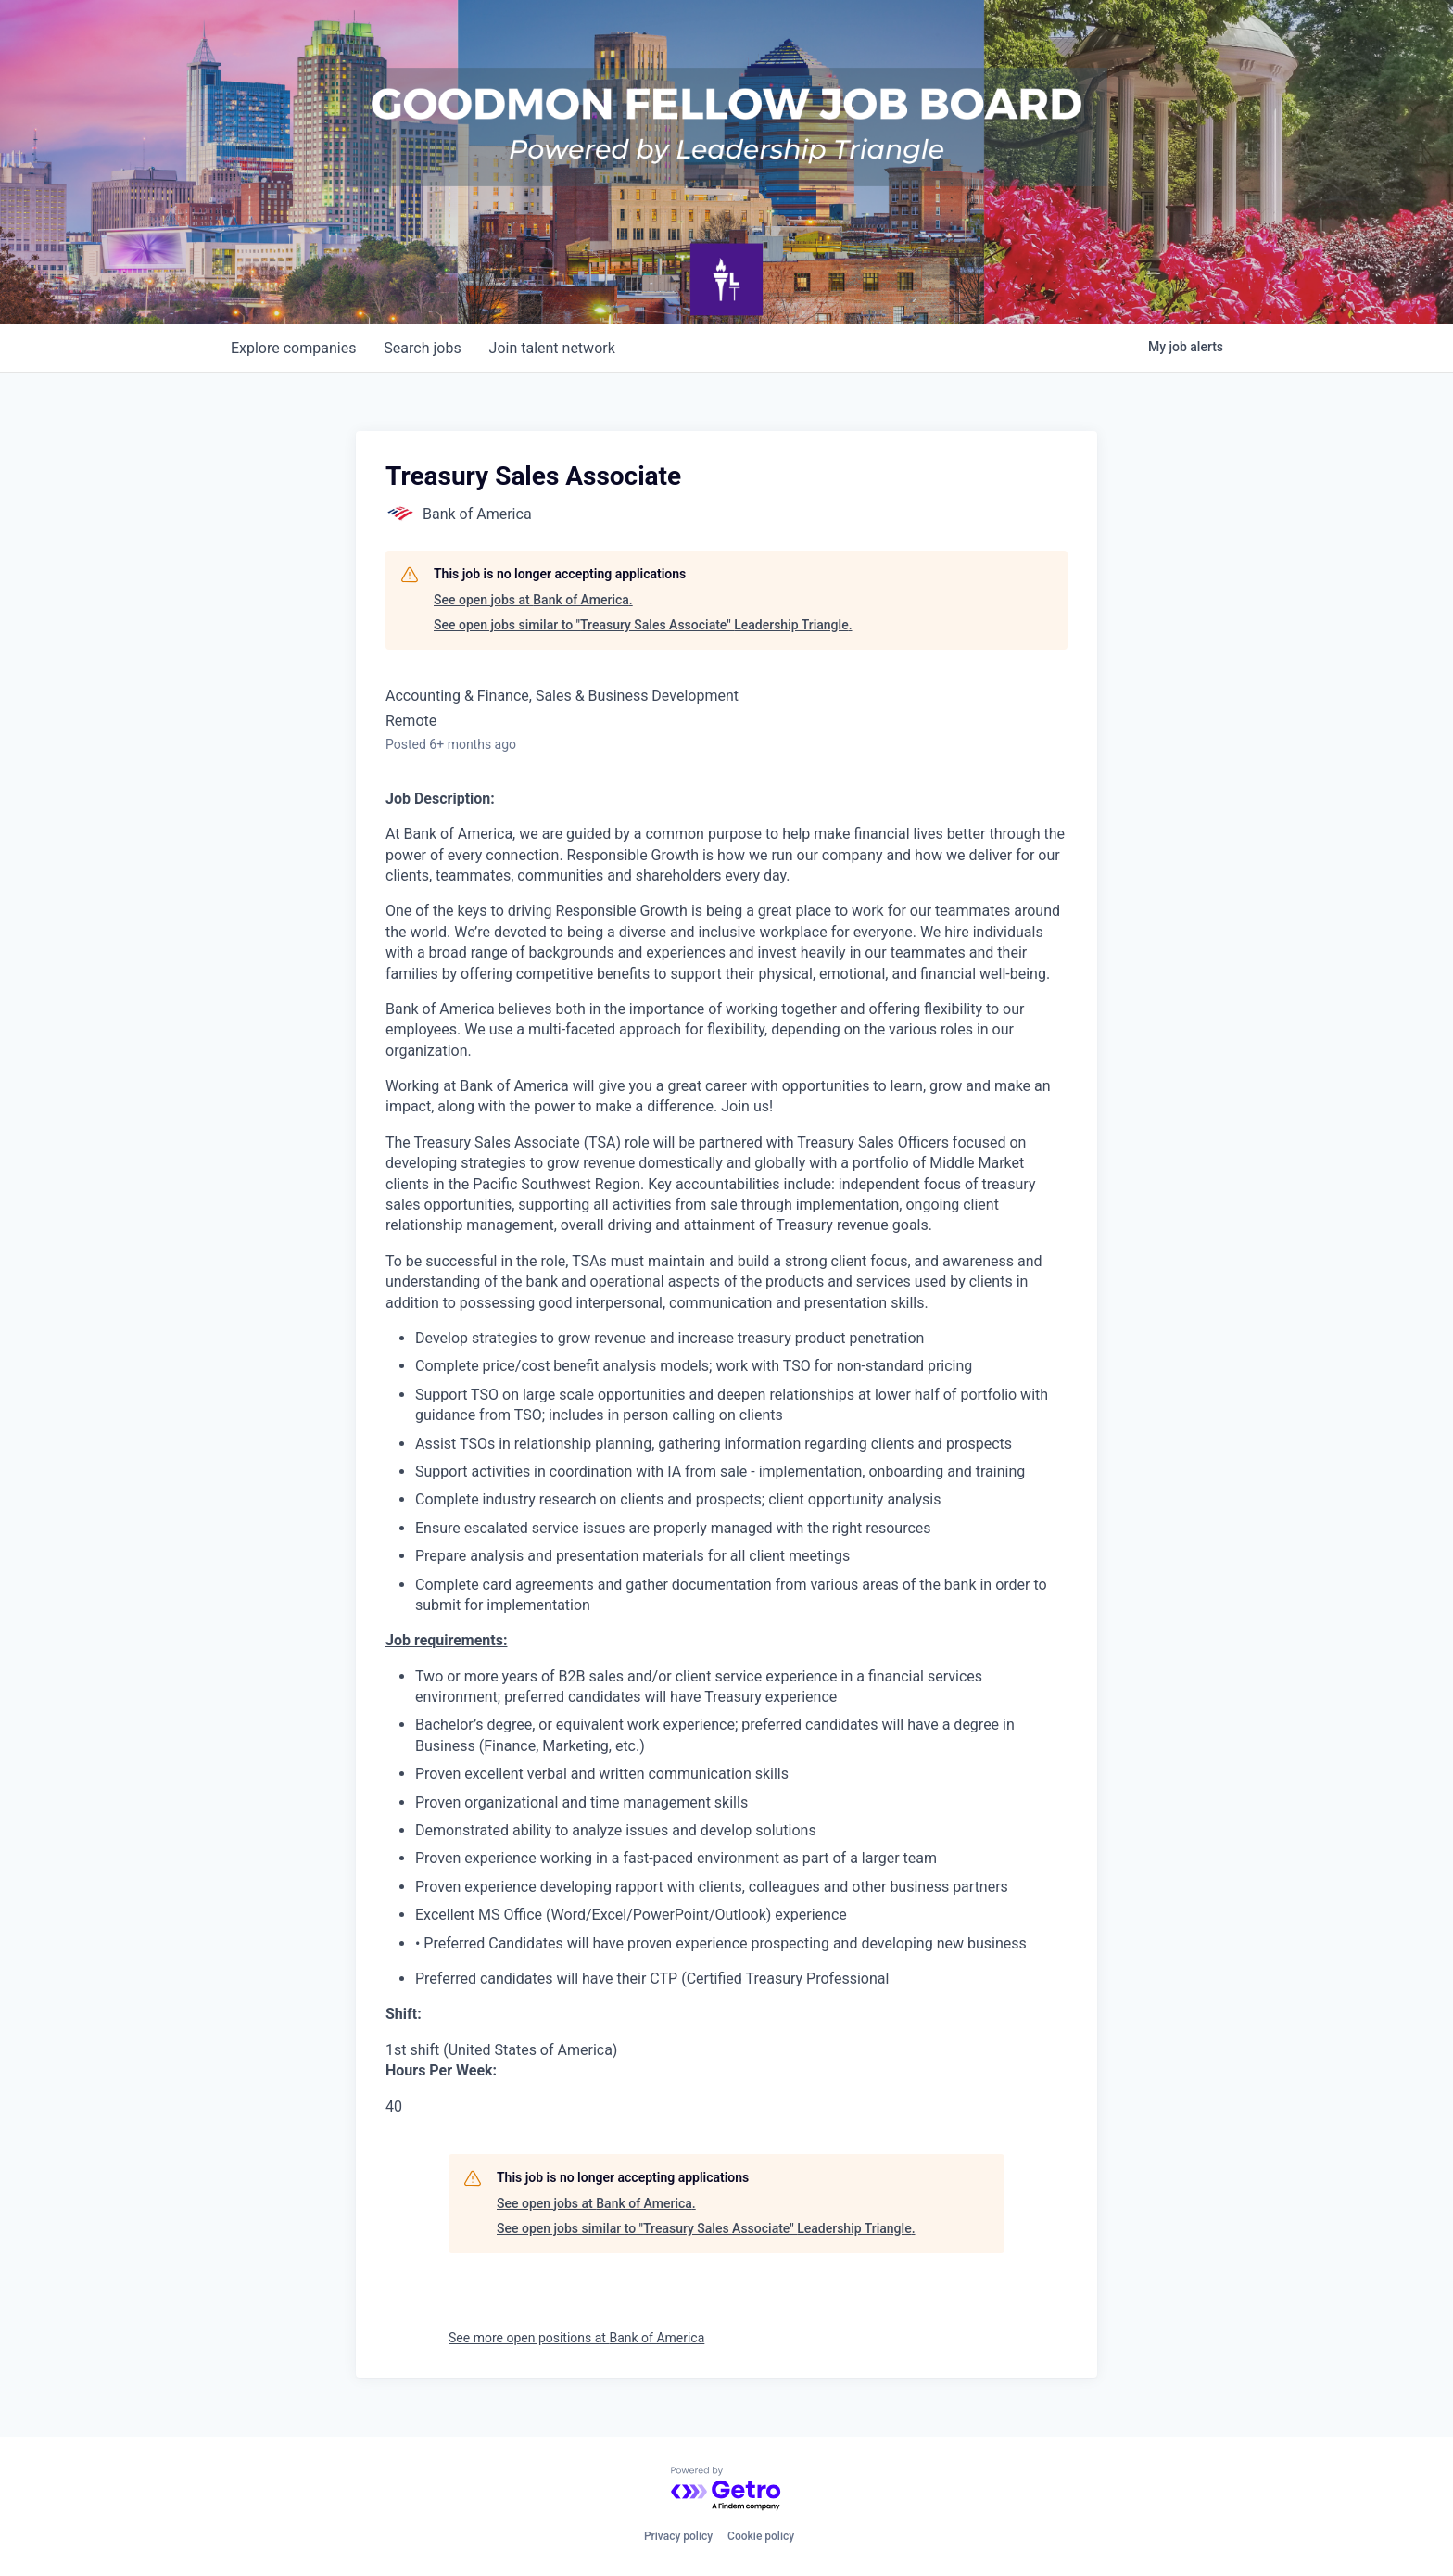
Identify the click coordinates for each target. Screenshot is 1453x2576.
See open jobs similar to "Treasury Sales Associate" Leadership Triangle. (643, 624)
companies (294, 348)
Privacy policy (678, 2536)
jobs (424, 348)
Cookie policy (760, 2536)
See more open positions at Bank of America (576, 2337)
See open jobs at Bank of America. (533, 599)
